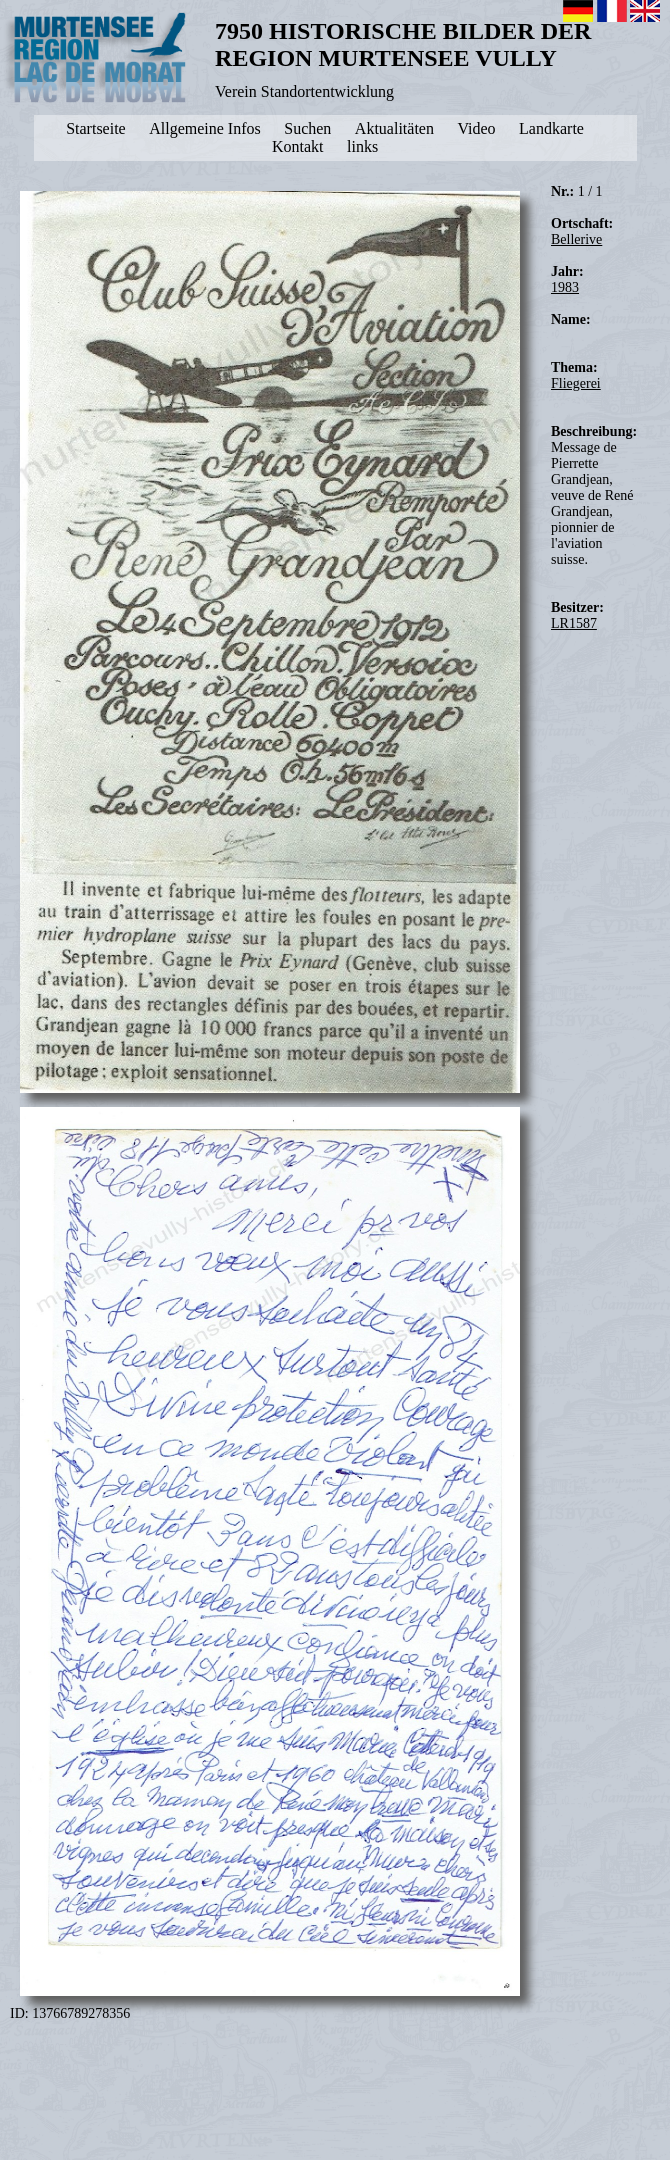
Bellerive (576, 239)
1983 (565, 287)
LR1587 (574, 623)
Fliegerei (576, 383)
